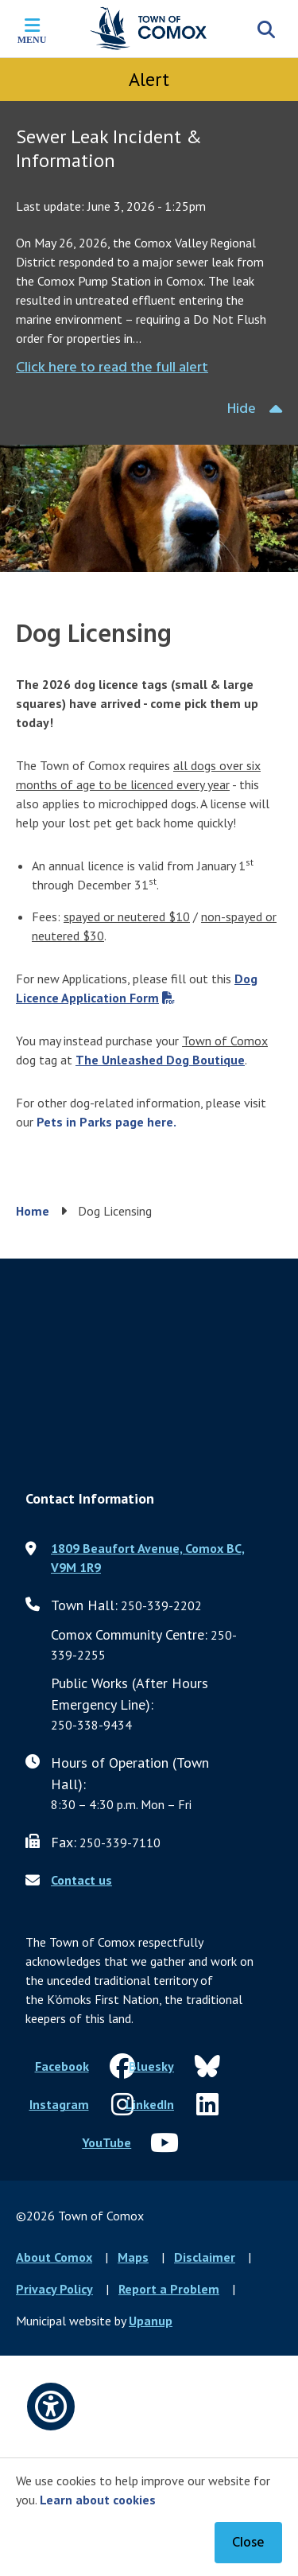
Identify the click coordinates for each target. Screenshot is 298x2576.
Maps (133, 2257)
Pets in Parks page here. (106, 1122)
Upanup (150, 2321)
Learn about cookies (98, 2500)
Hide (241, 409)
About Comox (54, 2257)
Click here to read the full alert (112, 368)
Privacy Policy (54, 2289)
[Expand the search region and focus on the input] (266, 29)
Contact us (81, 1880)
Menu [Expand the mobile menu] (32, 39)
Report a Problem (168, 2289)
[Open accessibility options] (50, 2406)
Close (248, 2543)
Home (32, 1211)
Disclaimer (204, 2257)
